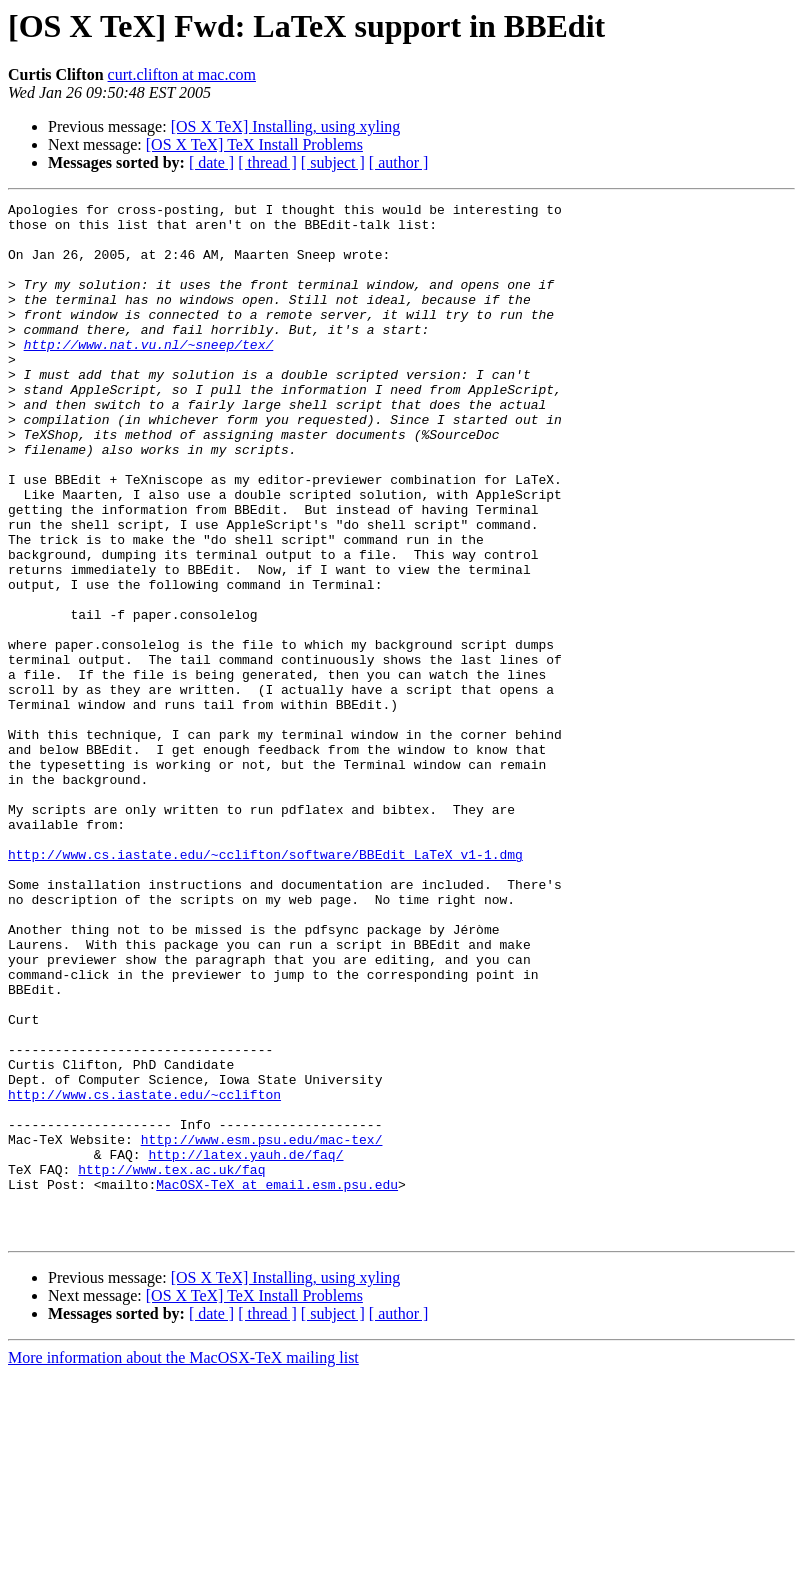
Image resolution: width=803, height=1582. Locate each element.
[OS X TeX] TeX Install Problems (254, 144)
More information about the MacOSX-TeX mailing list (183, 1564)
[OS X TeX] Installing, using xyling (286, 126)
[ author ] (399, 162)
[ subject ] (333, 162)
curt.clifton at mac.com (182, 74)
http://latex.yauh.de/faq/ (245, 1346)
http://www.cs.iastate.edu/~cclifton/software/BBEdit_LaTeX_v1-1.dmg (265, 986)
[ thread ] (267, 162)
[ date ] (211, 162)
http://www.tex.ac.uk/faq (171, 1364)
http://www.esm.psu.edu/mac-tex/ (262, 1328)
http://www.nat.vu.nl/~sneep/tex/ (149, 374)
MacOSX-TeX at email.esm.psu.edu (277, 1382)
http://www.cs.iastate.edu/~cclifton (144, 1274)
